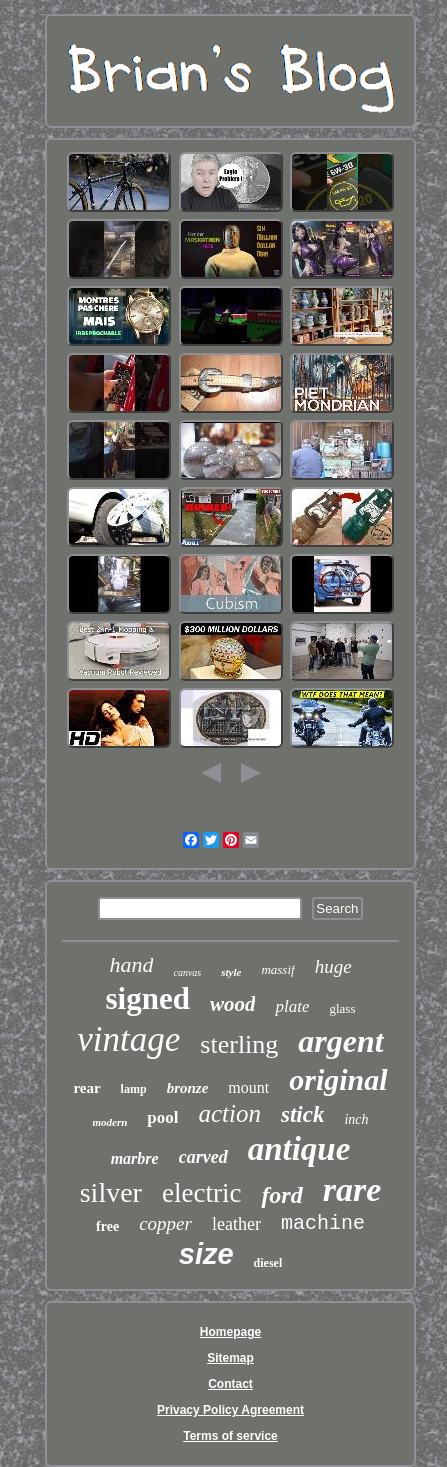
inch (356, 1119)
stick (302, 1114)
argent (340, 1041)
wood (233, 1004)
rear (86, 1088)
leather (236, 1224)
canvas (187, 972)
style (231, 972)
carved (203, 1157)
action (229, 1113)
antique (299, 1149)
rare (352, 1189)
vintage (128, 1039)
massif (277, 969)
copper (165, 1223)
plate (292, 1006)
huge (333, 966)
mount (248, 1087)
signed (148, 998)
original (338, 1079)
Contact (230, 1384)
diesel (268, 1263)
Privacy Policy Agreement (230, 1410)
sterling (239, 1044)
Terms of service (230, 1436)
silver (111, 1192)
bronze (188, 1088)
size (206, 1254)
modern (109, 1122)
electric (201, 1193)
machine (323, 1223)
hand (131, 964)
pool (162, 1117)
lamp (134, 1089)
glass (342, 1008)
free (107, 1226)
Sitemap (230, 1358)
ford (281, 1195)
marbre (135, 1158)
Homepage (230, 1332)
